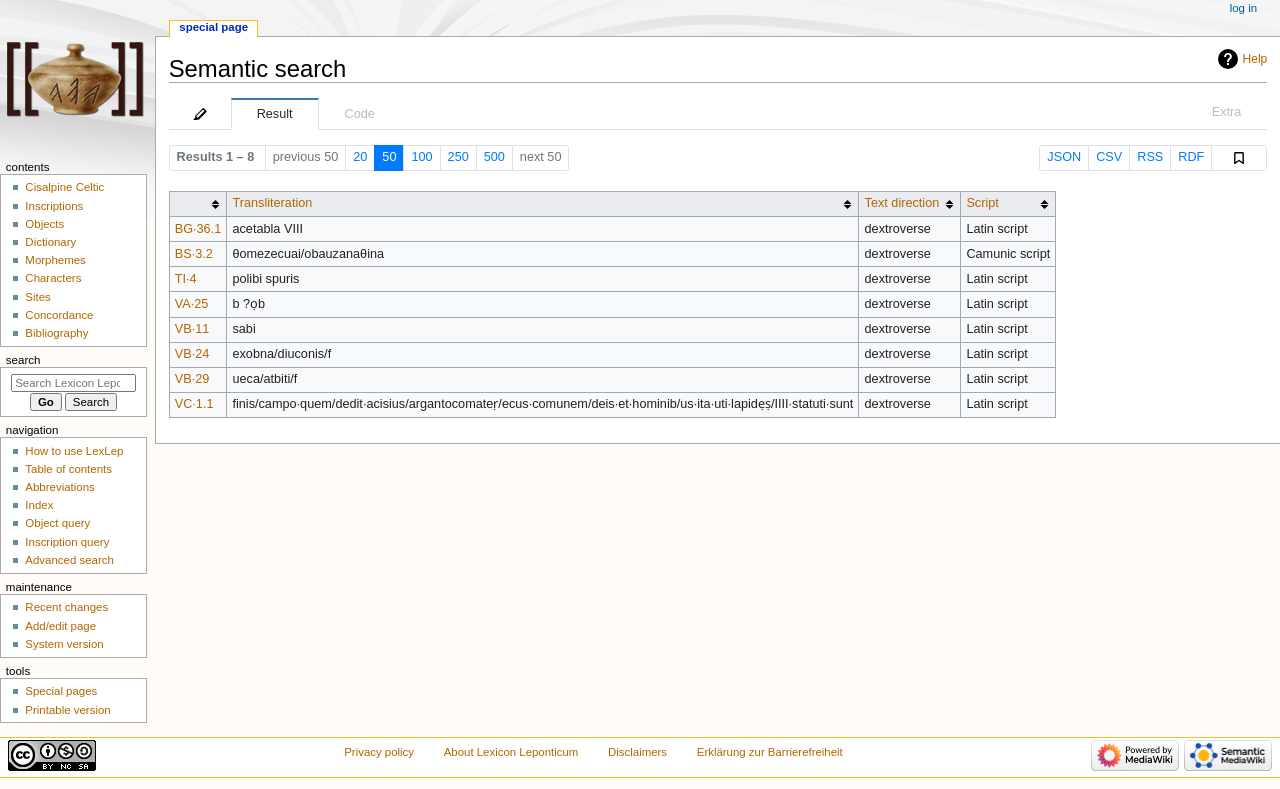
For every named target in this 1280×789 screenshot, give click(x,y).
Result (275, 114)
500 (494, 157)
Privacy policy (379, 752)
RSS (1150, 157)
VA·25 (192, 304)
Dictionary (50, 242)
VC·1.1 (194, 404)
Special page (213, 27)
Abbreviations (59, 487)
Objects (44, 224)
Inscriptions (54, 206)
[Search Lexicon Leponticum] (73, 383)
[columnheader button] (198, 203)
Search (23, 360)
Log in (1243, 8)
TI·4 (186, 279)
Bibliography (56, 333)
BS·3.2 (194, 254)
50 (389, 157)
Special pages (61, 691)
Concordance (59, 315)
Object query (57, 523)
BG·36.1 (198, 229)
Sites (37, 297)
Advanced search (69, 560)
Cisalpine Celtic (64, 187)
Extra (1227, 112)
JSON (1064, 157)
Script (982, 203)
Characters (53, 278)
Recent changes (66, 607)
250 (458, 157)
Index (39, 505)
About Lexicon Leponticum (511, 752)
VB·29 (192, 379)
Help (1255, 59)
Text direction (902, 203)
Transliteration (272, 203)
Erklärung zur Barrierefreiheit (770, 752)
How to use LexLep (74, 451)
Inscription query (67, 542)
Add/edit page (60, 626)
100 (421, 157)
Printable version (67, 710)
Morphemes (55, 260)
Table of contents (68, 469)
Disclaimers (637, 752)
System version (64, 644)
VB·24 (192, 354)
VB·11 (192, 329)
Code (360, 114)
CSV (1109, 157)
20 (360, 157)
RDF (1191, 157)
